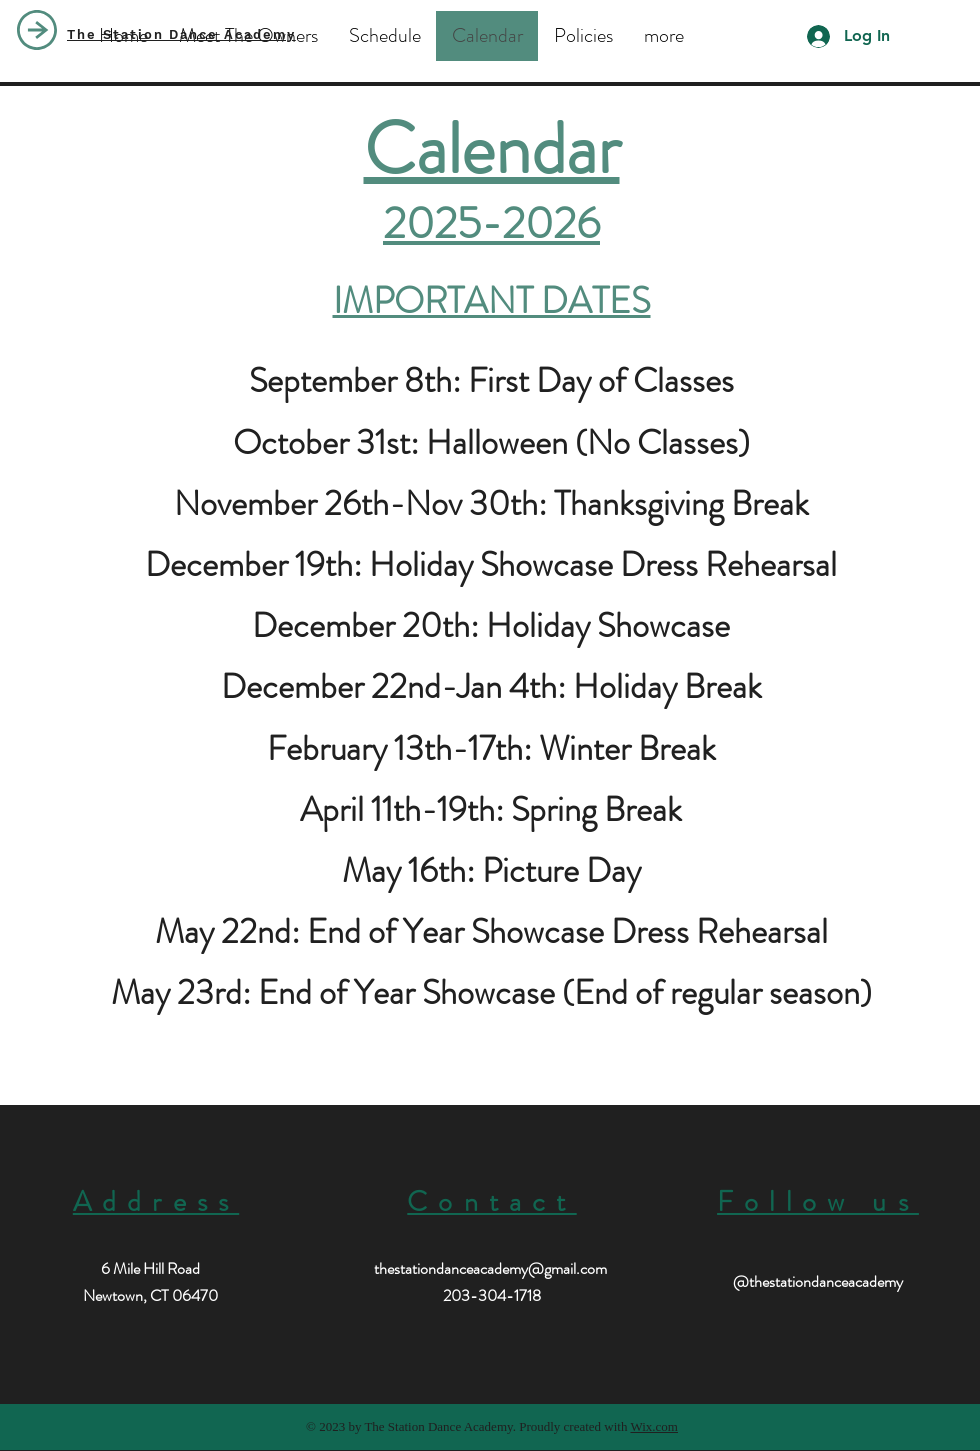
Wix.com (654, 1426)
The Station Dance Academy (181, 34)
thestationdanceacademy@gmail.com (490, 1268)
